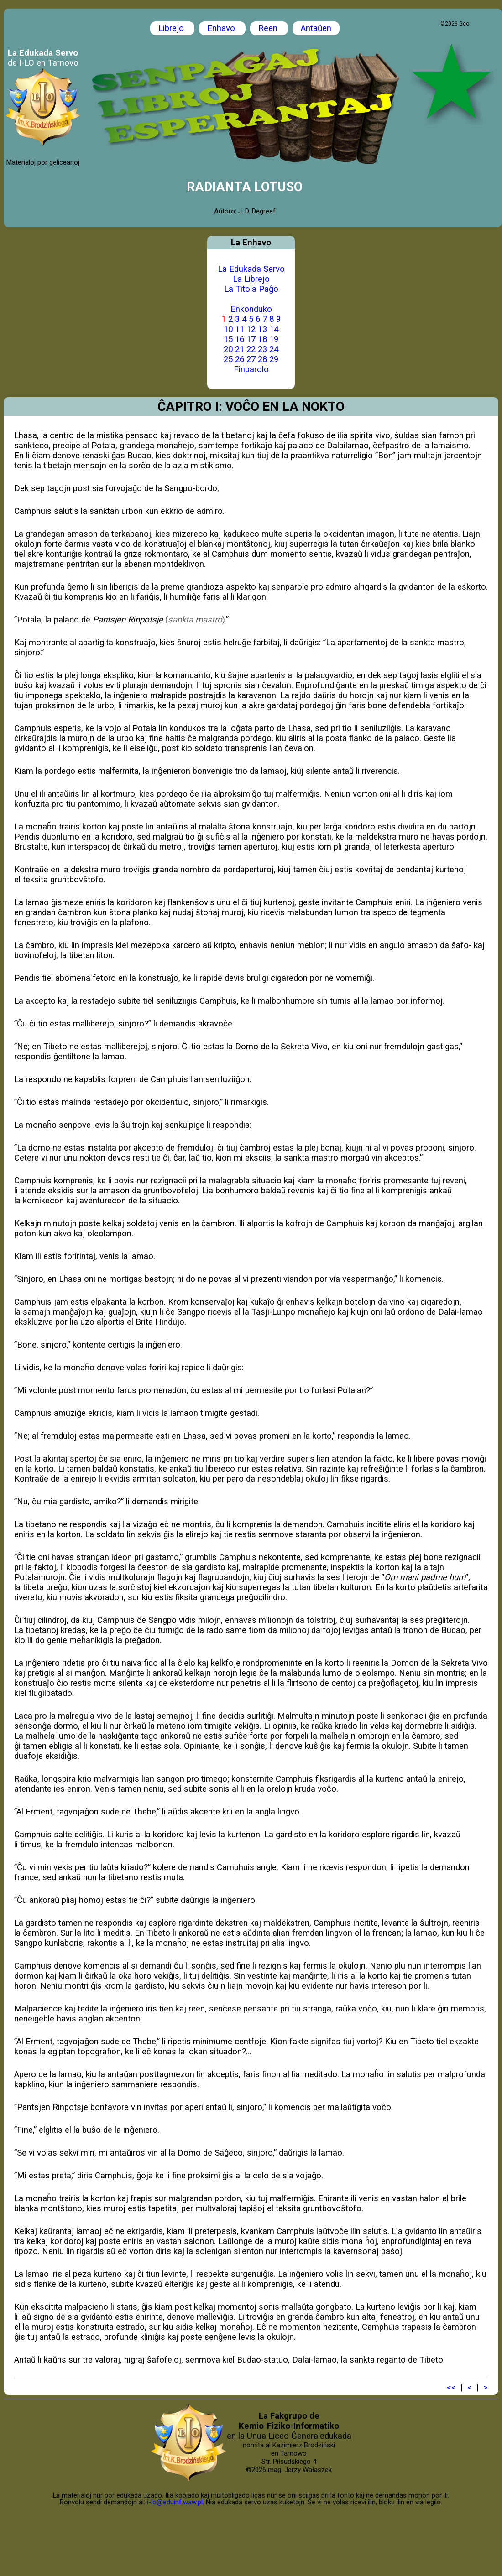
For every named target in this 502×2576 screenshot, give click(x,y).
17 (251, 339)
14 (273, 329)
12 (251, 329)
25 (228, 359)
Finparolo (251, 369)
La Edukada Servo (251, 269)
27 (251, 359)
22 (251, 349)
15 (228, 339)
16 (239, 339)
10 (228, 329)
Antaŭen (316, 28)
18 (262, 339)
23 (262, 349)
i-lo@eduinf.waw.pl (175, 2502)
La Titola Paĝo (251, 289)
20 (228, 349)
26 (239, 359)
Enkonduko (251, 309)
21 (239, 349)
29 (273, 359)
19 (273, 339)
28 (262, 359)
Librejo (172, 28)
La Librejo (251, 279)
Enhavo (222, 28)
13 (262, 329)
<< (451, 2388)
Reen (269, 28)
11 (239, 329)
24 (273, 349)
